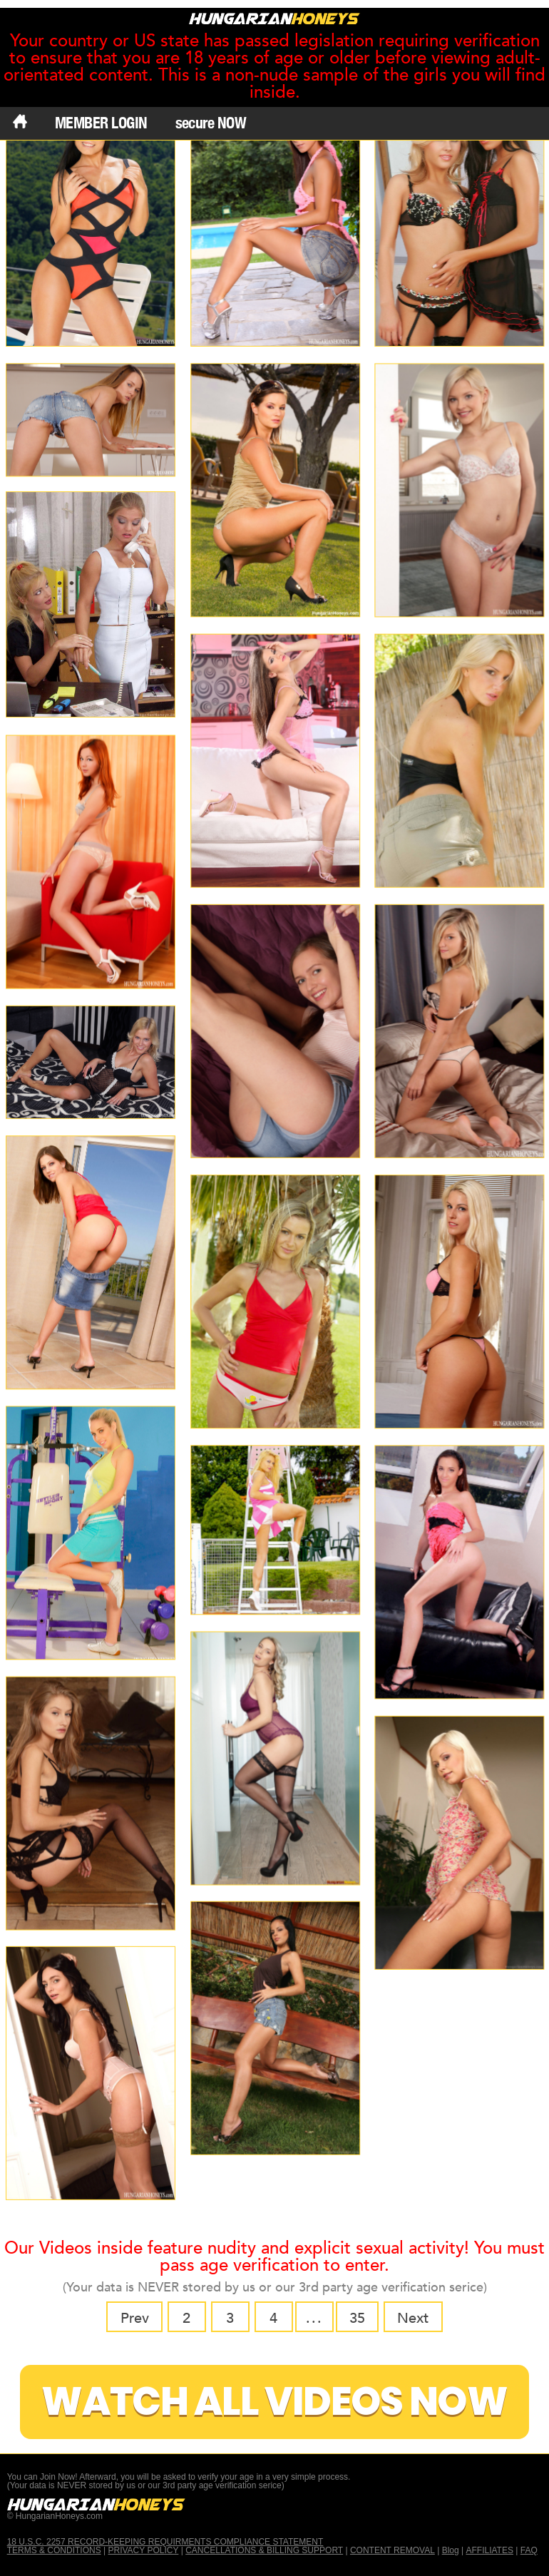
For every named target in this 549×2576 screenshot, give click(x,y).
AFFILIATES (489, 2550)
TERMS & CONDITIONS (54, 2550)
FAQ (529, 2550)
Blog (450, 2550)
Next (413, 2318)
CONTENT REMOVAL (392, 2550)
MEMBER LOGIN (101, 122)
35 (357, 2318)
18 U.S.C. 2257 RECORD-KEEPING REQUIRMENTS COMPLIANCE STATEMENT (165, 2541)
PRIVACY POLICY (143, 2550)
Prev (134, 2318)
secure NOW (211, 122)
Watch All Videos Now (274, 2401)
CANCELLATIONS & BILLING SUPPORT (264, 2550)
